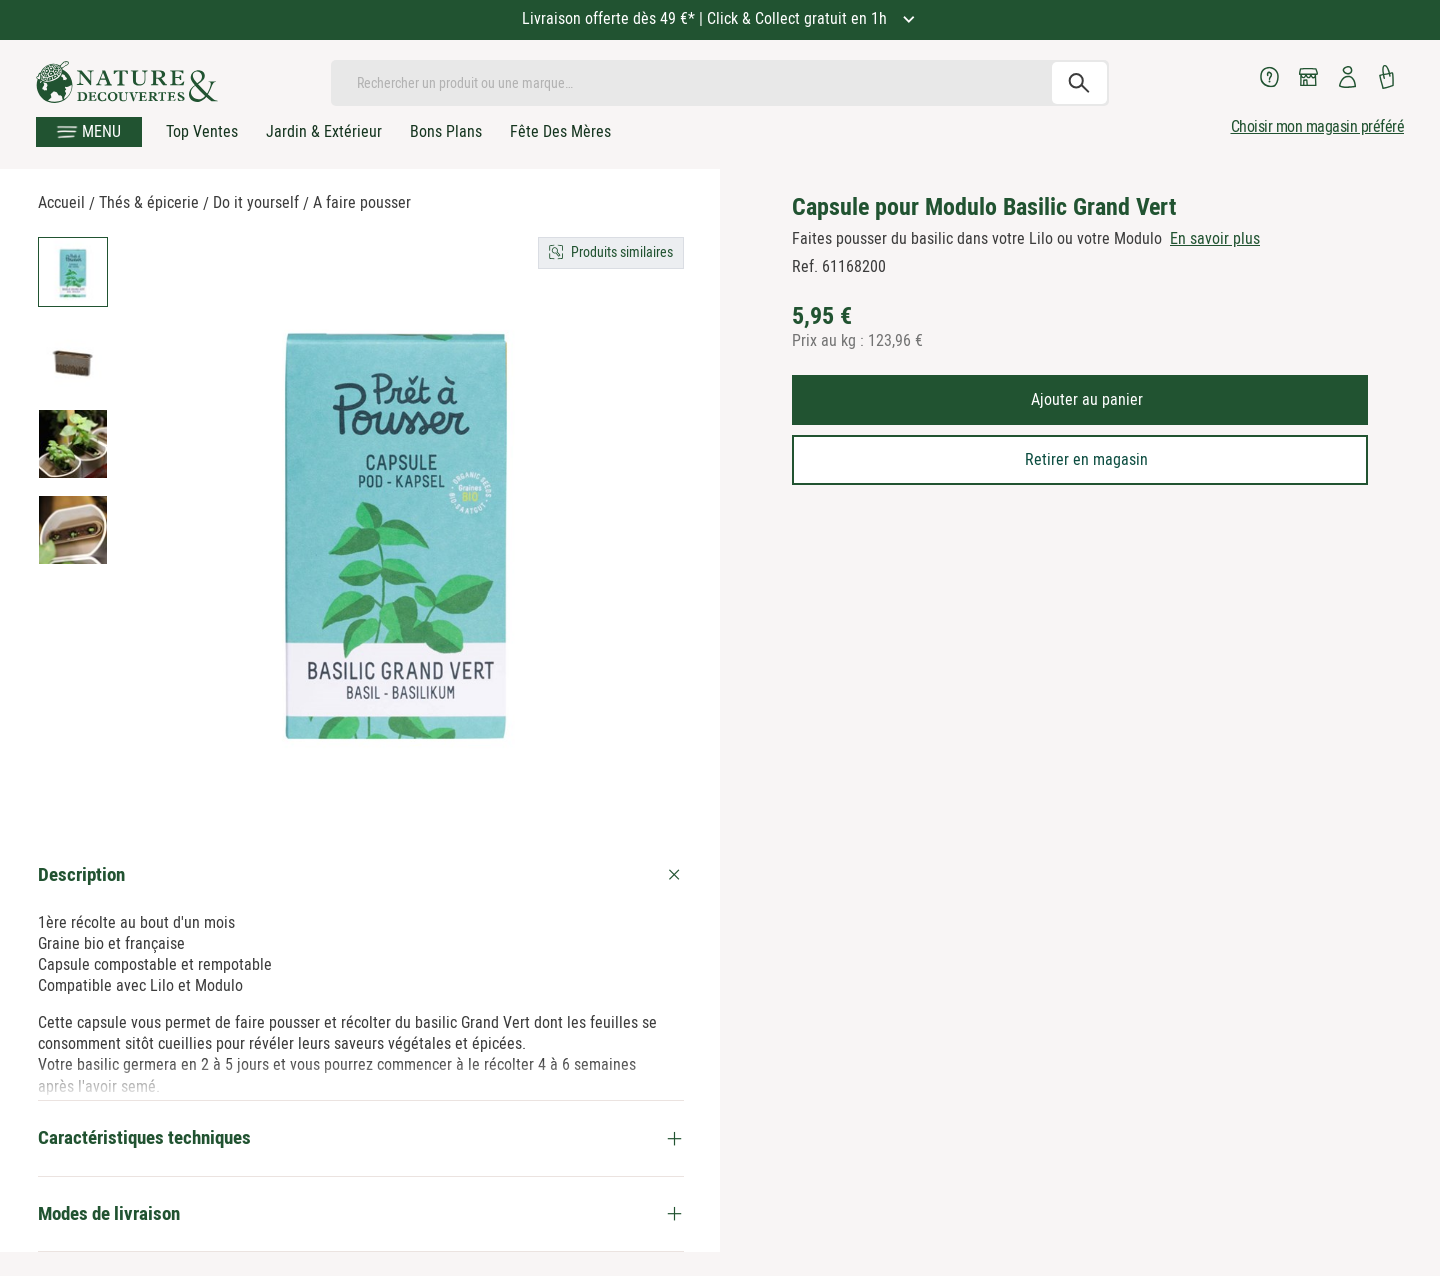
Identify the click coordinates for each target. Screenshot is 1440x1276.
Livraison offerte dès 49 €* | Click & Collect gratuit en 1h (706, 18)
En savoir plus (1215, 238)
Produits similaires (622, 252)
